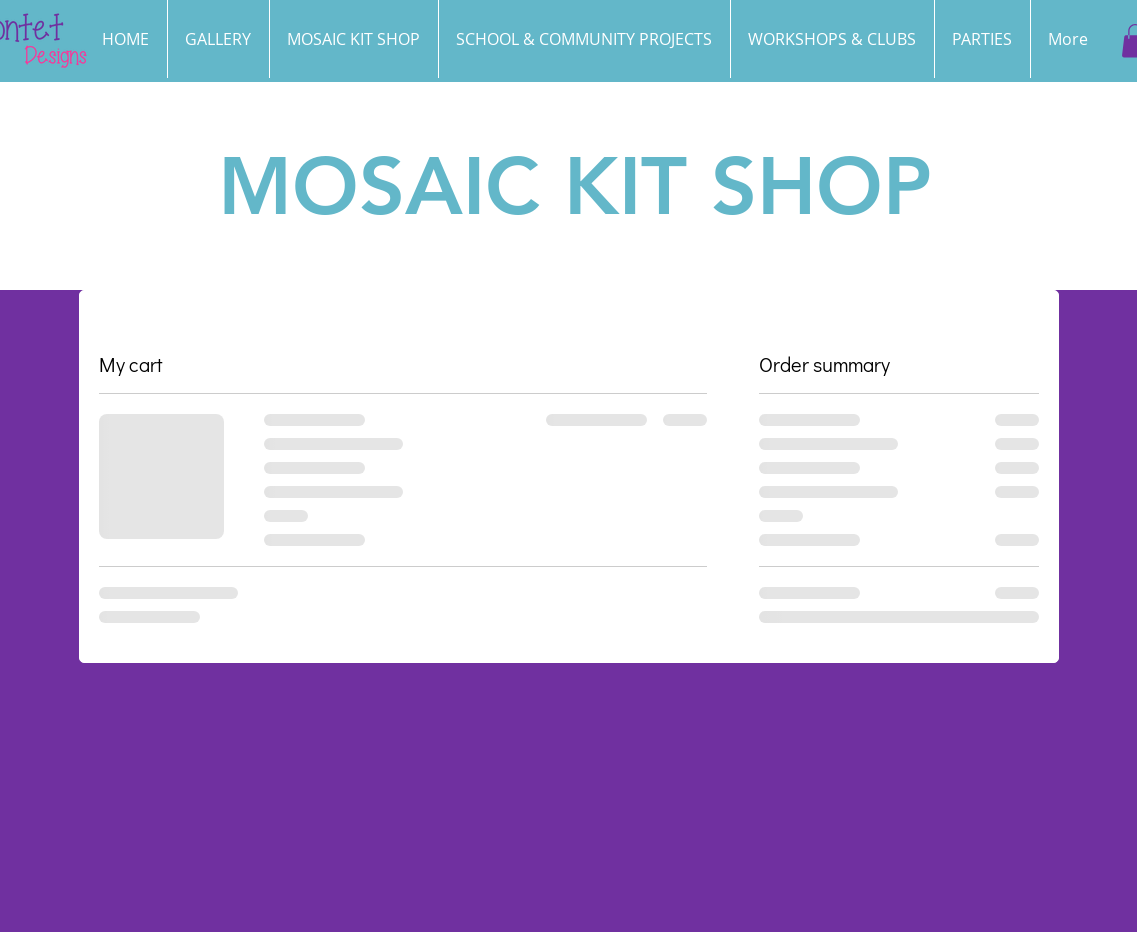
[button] (982, 39)
